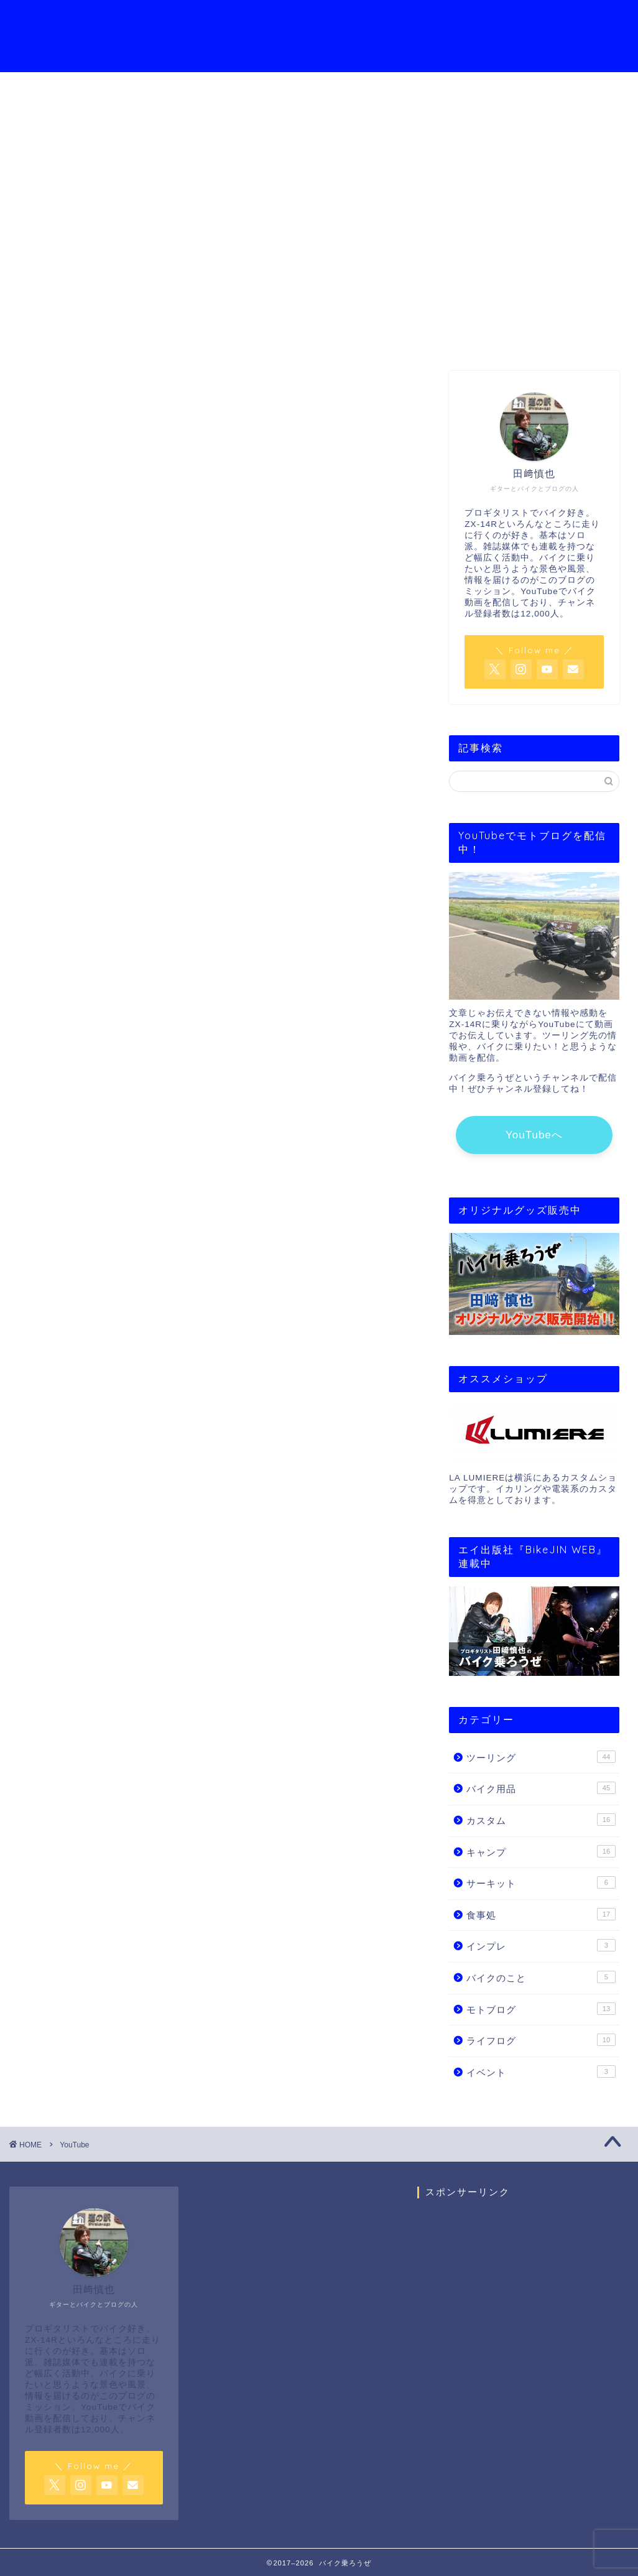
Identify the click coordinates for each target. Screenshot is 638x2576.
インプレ (541, 1945)
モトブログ (541, 2008)
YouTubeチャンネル (305, 19)
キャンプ (541, 1851)
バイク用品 (541, 1788)
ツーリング (541, 1757)
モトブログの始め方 (416, 19)
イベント (541, 2071)
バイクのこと (541, 1977)
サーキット (541, 1882)
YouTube (319, 239)
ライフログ (541, 2040)
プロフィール (208, 19)
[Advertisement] (522, 2325)
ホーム (143, 19)
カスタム (541, 1819)
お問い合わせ (512, 19)
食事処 (541, 1914)
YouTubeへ (534, 1135)
